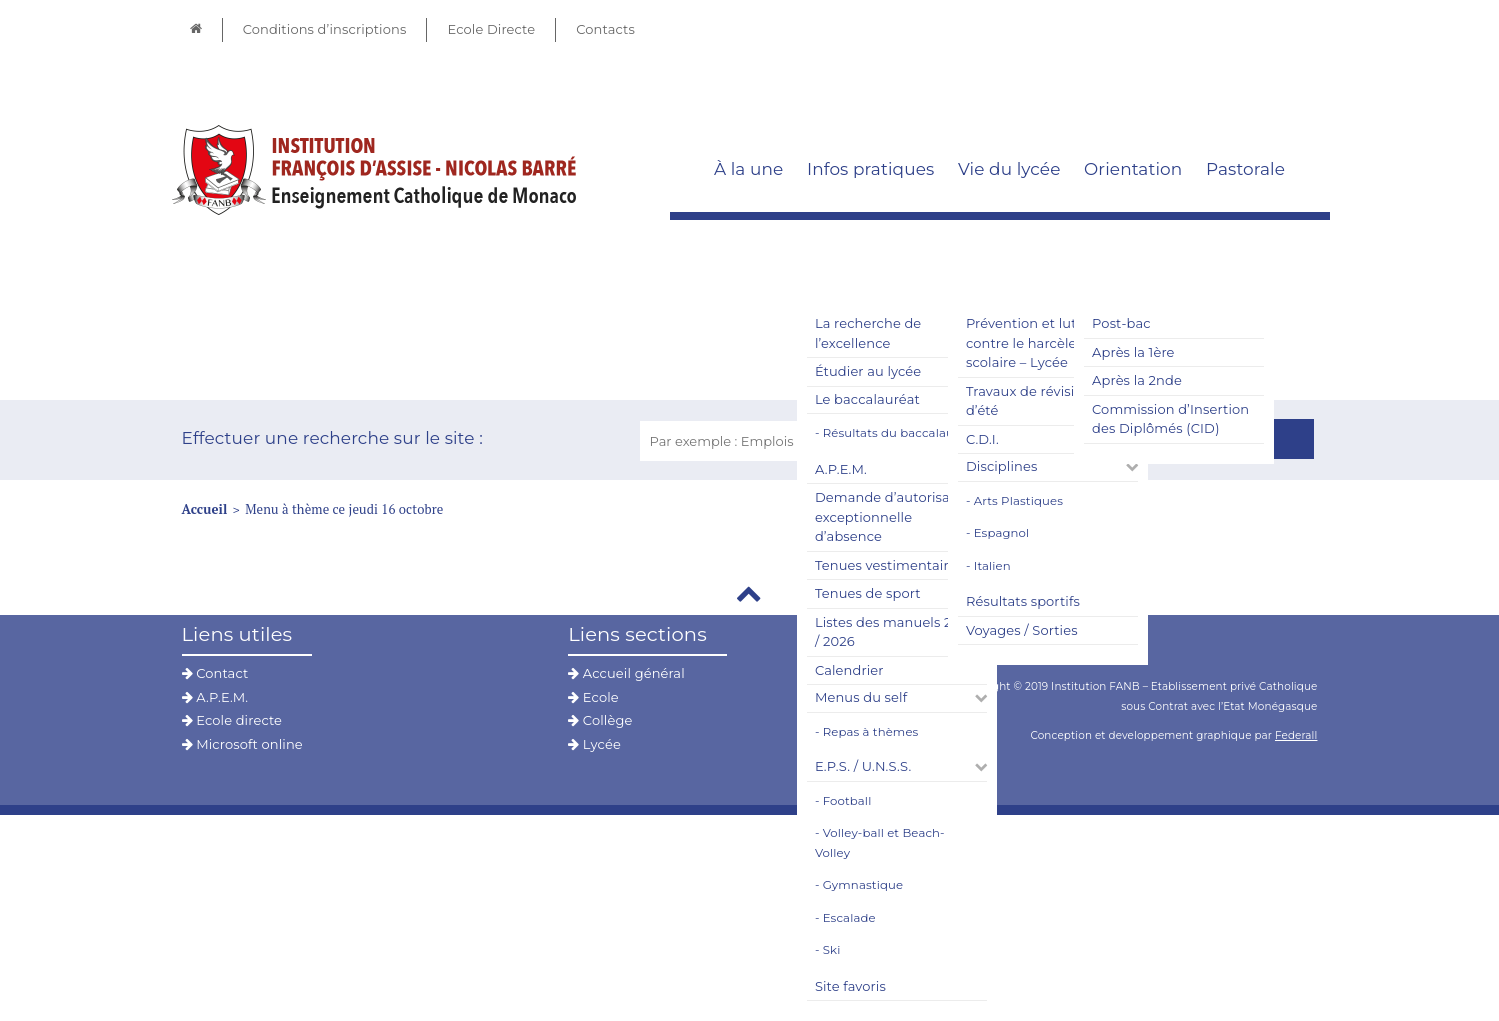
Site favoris (850, 986)
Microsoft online (242, 744)
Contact (215, 673)
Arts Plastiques (1018, 501)
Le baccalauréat (867, 399)
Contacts (605, 29)
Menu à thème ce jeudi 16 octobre (344, 509)
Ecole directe (232, 720)
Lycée (594, 744)
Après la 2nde (1137, 380)
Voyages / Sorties (1022, 630)
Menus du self (861, 697)
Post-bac (1121, 323)
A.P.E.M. (841, 469)
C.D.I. (982, 439)
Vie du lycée (1009, 169)
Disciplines (1002, 466)
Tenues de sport (868, 593)
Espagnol (1002, 533)
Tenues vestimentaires (889, 565)
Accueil (205, 509)
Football (847, 801)
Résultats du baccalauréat (900, 433)
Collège (600, 720)
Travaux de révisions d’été (1032, 401)
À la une (748, 169)
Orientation (1133, 169)
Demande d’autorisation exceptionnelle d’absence (895, 516)
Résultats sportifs (1023, 601)
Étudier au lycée (868, 371)
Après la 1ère (1133, 352)
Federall (1296, 735)
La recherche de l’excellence (868, 333)
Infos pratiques (870, 169)
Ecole (593, 697)
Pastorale (1245, 169)
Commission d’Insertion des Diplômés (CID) (1170, 419)
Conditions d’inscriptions (325, 29)
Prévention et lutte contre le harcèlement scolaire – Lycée (1039, 342)
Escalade (849, 918)
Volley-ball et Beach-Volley (880, 843)
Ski (832, 950)
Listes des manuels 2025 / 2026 (895, 632)
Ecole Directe (491, 29)
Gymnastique (863, 885)
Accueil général (626, 673)
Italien (992, 566)
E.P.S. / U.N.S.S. (863, 766)
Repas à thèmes (871, 732)
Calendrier (849, 670)
